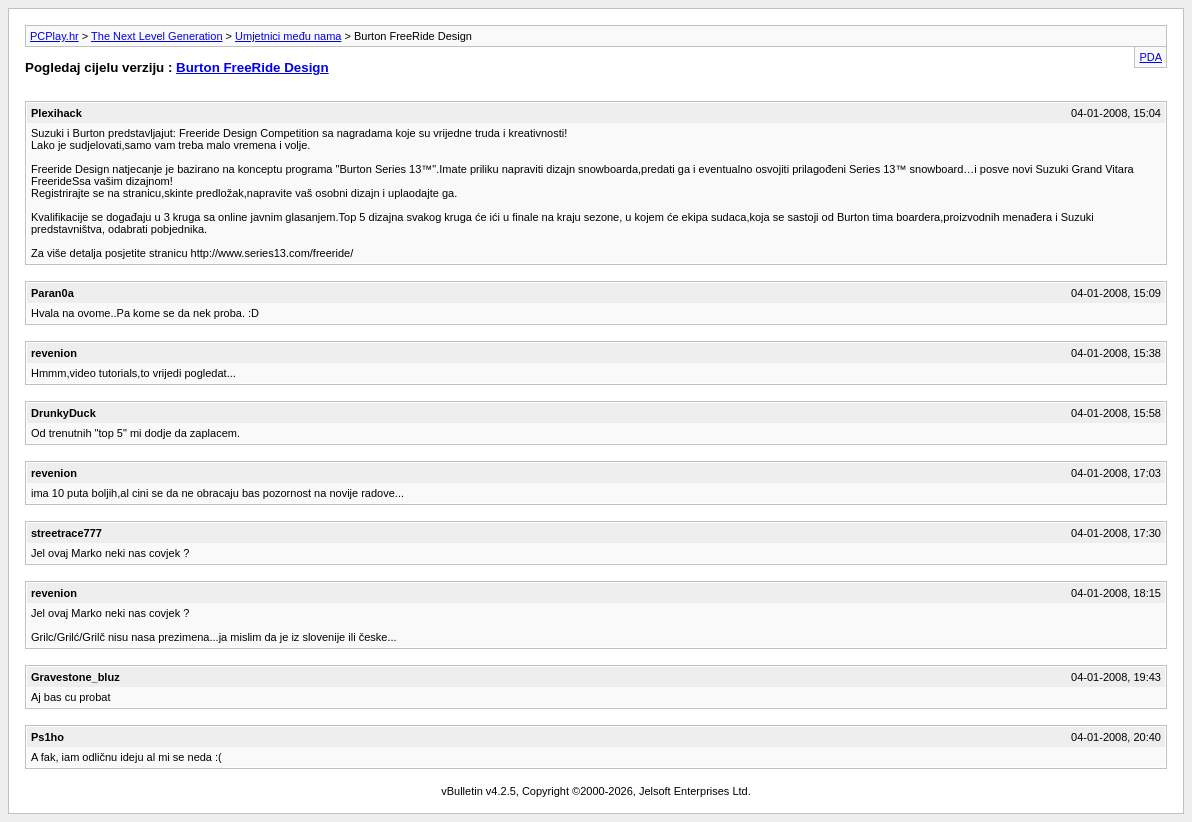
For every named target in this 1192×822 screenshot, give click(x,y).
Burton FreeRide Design (252, 67)
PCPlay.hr (54, 36)
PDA (1150, 57)
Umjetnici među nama (288, 36)
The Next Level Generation (156, 36)
